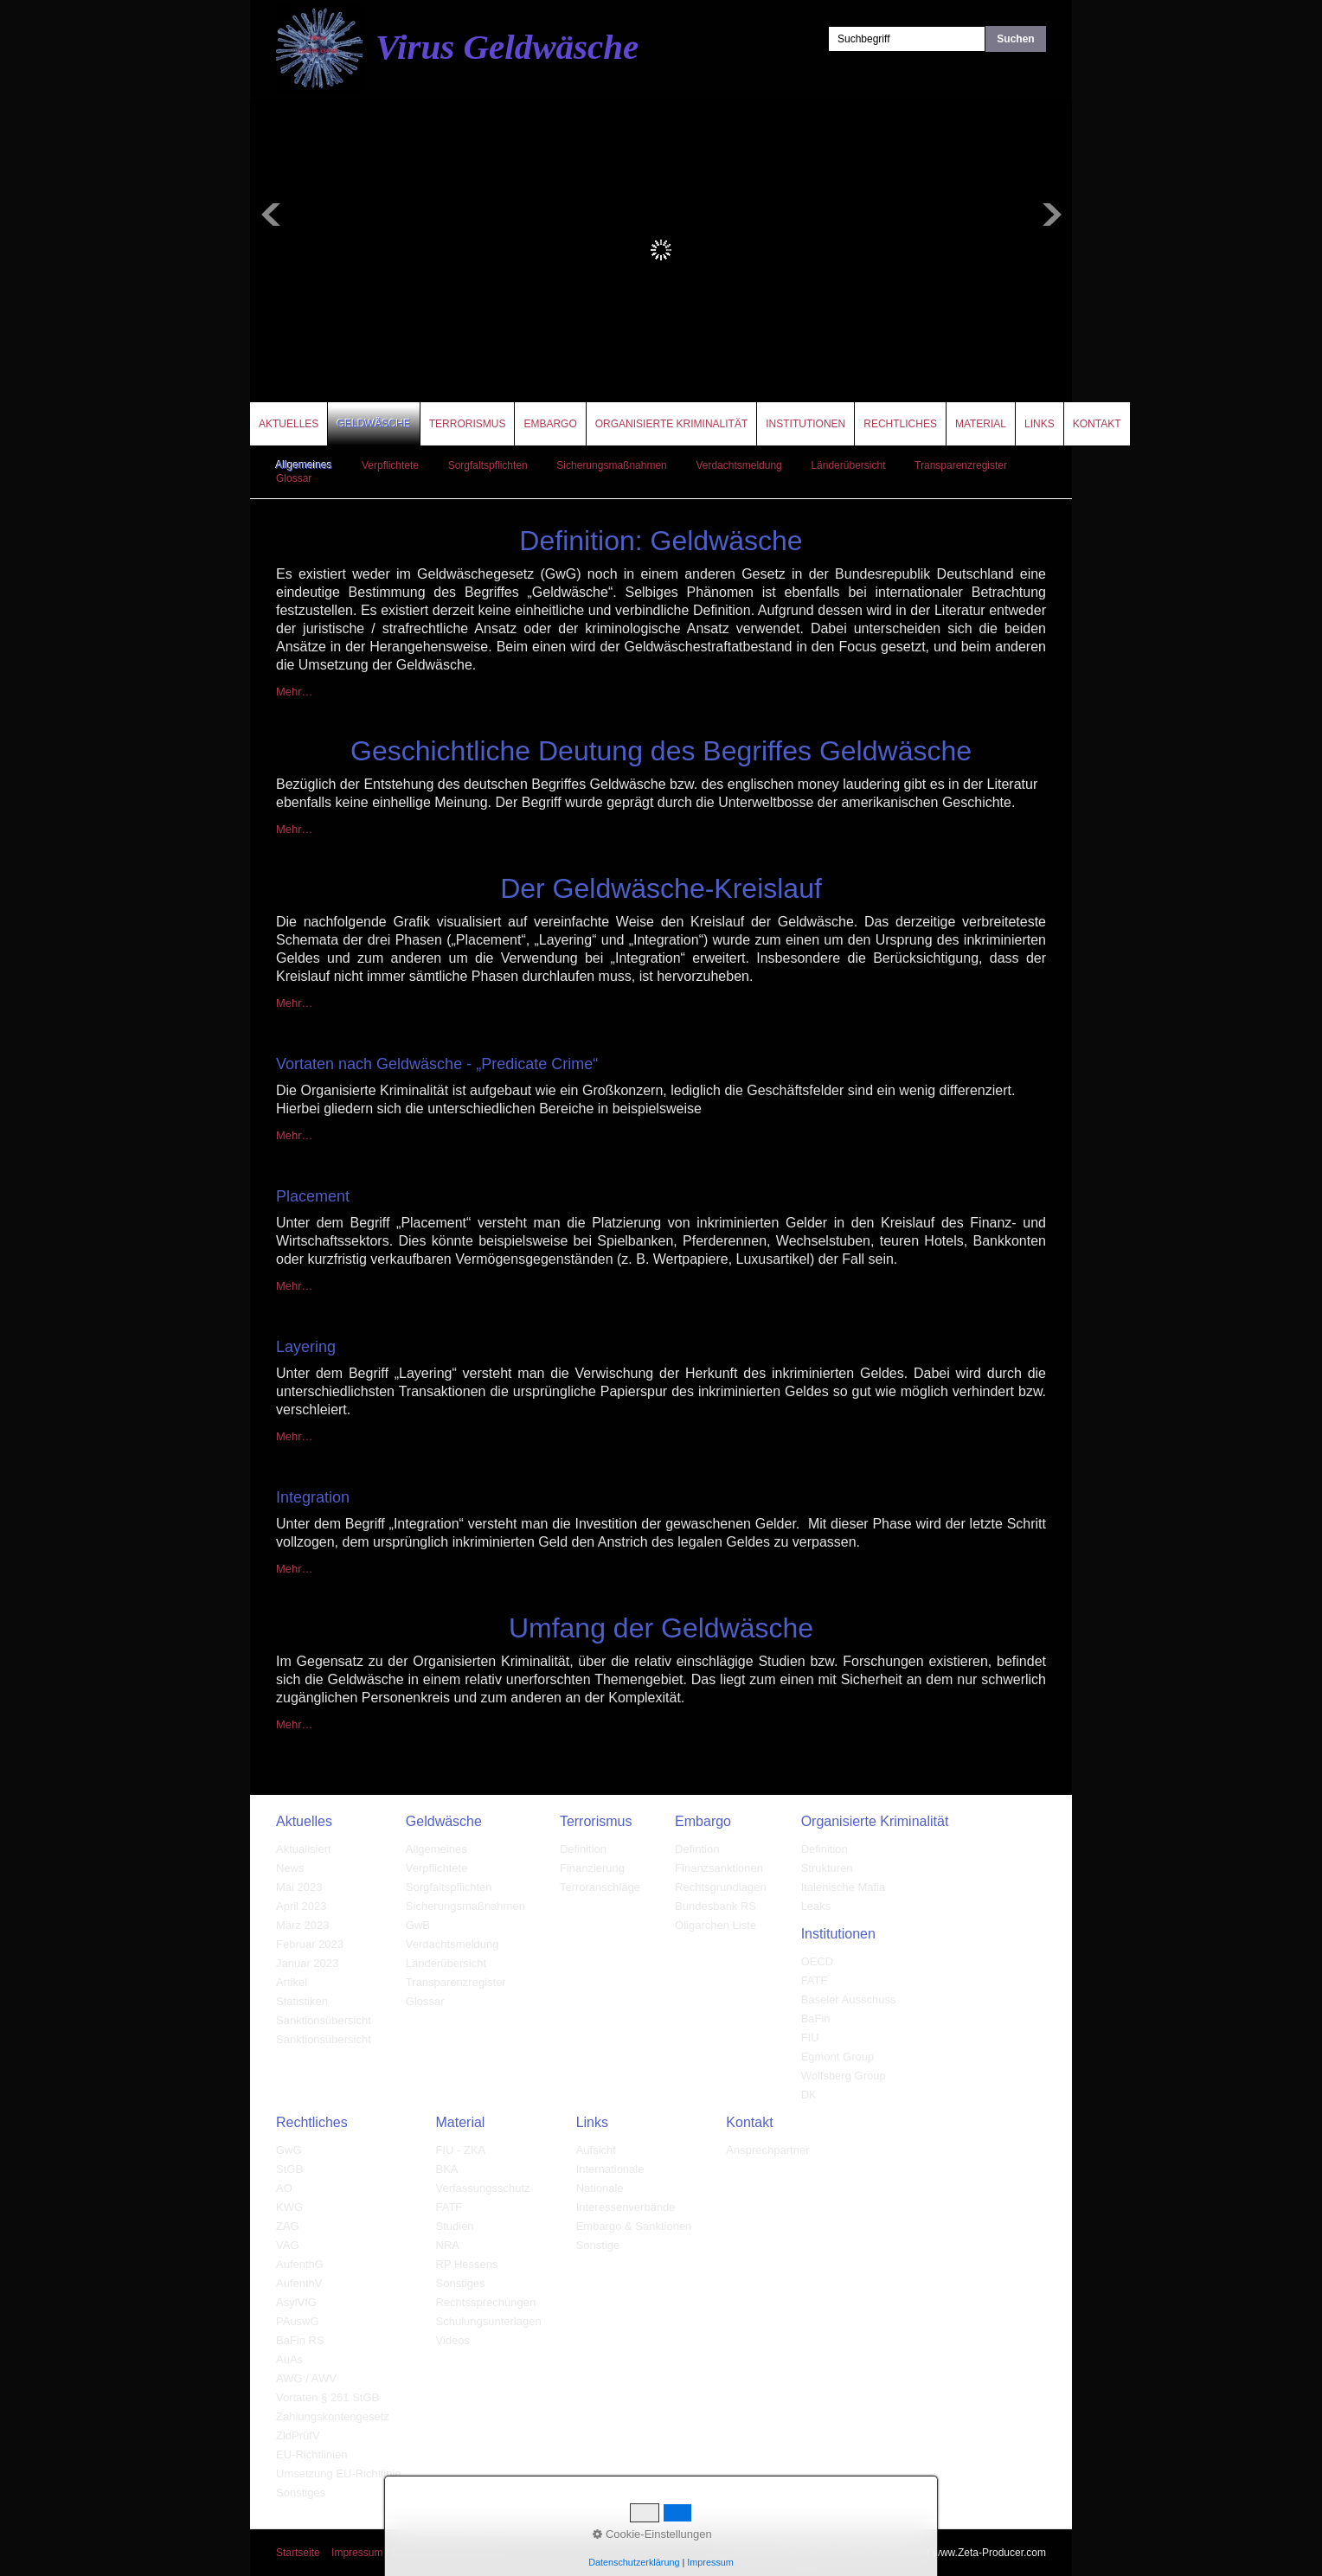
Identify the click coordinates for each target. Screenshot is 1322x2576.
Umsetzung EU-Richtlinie (338, 2473)
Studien (455, 2226)
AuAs (289, 2359)
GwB (418, 1925)
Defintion (697, 1848)
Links (1039, 424)
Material (980, 424)
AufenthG (300, 2264)
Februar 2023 (309, 1944)
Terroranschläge (600, 1887)
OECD (817, 1961)
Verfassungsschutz (483, 2188)
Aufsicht (596, 2149)
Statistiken (302, 2001)
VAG (287, 2245)
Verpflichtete (390, 465)
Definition (583, 1848)
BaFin (816, 2018)
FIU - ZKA (461, 2149)
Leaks (816, 1906)
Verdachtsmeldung (738, 465)
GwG (289, 2149)
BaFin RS (300, 2340)
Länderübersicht (848, 465)
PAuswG (297, 2321)
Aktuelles (288, 424)
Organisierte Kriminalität (671, 424)
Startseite (298, 2553)
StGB (289, 2169)
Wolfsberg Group (843, 2075)
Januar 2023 (307, 1963)
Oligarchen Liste (715, 1925)
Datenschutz (481, 2553)
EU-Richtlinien (311, 2454)
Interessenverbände (626, 2207)
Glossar (293, 478)
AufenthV (299, 2283)
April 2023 (301, 1906)
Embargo (549, 424)
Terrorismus (467, 424)
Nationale (600, 2188)
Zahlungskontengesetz (332, 2416)
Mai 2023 (299, 1887)
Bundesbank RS (715, 1906)
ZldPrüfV (298, 2435)
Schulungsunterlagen (489, 2321)
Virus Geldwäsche (507, 47)
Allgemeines (304, 465)
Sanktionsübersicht (323, 2020)
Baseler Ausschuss (848, 1999)
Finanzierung (592, 1868)
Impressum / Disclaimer (385, 2553)
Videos (453, 2340)
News (290, 1868)
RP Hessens (467, 2264)
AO (284, 2188)
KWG (289, 2207)
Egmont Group (838, 2056)
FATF (814, 1980)
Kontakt (1097, 424)
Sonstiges (300, 2492)
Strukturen (827, 1868)
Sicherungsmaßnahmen (611, 465)
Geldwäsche (373, 424)
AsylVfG (296, 2302)
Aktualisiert (303, 1848)
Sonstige (598, 2245)
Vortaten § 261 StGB (327, 2397)
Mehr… (294, 691)
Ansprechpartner (767, 2149)
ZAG (287, 2226)
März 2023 (302, 1925)
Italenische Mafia (843, 1887)
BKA (447, 2169)
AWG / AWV (306, 2378)
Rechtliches (900, 424)
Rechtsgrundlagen (721, 1887)
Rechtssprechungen (486, 2302)
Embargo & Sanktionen (634, 2226)
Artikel (291, 1982)
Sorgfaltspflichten (488, 465)
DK (809, 2094)
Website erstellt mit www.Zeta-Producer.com (944, 2553)
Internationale (610, 2169)
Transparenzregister (960, 465)
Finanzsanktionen (719, 1868)
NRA (447, 2245)
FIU (810, 2037)
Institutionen (805, 424)
